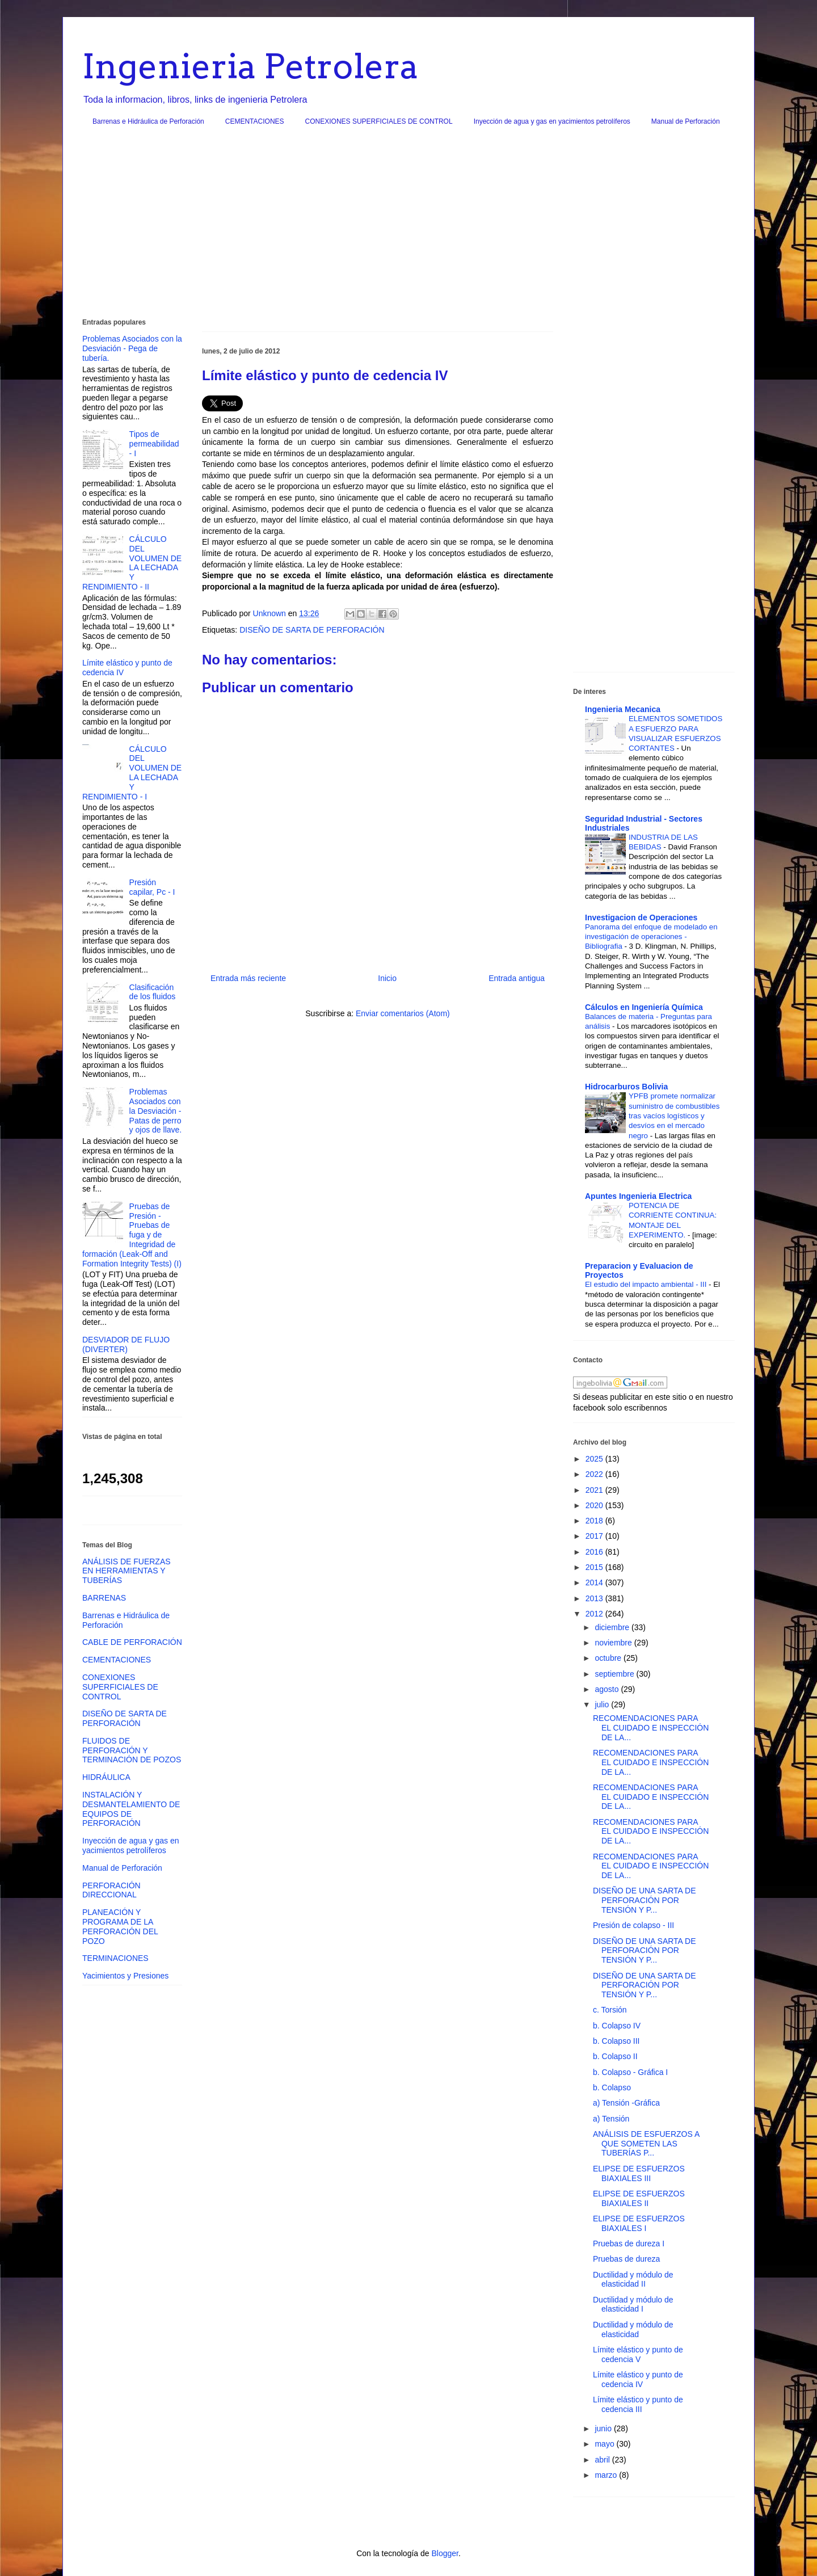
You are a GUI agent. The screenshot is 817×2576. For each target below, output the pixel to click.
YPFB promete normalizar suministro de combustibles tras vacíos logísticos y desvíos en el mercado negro (674, 1115)
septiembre (615, 1673)
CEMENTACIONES (254, 121)
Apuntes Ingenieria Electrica (638, 1196)
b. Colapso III (616, 2040)
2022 (595, 1474)
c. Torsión (610, 2009)
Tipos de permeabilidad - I (154, 444)
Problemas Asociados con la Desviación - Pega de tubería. (132, 348)
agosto (608, 1689)
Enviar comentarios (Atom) (403, 1013)
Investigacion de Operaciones (641, 917)
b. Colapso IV (617, 2025)
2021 (595, 1490)
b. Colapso (612, 2087)
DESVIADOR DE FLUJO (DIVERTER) (126, 1344)
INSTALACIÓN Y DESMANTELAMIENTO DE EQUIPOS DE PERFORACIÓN (131, 1809)
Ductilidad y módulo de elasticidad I (633, 2304)
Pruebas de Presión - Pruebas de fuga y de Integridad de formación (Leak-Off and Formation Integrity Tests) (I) (132, 1235)
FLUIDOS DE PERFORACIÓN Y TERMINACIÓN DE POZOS (131, 1750)
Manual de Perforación (685, 121)
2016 (595, 1551)
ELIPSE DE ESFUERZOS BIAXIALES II (639, 2198)
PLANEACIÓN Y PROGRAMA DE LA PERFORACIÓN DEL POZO (120, 1926)
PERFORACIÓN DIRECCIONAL (111, 1890)
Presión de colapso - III (633, 1925)
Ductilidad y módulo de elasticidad (633, 2329)
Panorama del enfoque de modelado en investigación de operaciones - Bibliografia (651, 937)
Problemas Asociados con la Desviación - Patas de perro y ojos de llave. (155, 1110)
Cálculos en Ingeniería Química (644, 1007)
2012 (595, 1613)
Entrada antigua (516, 978)
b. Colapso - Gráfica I (630, 2072)
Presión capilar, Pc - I (152, 887)
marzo (607, 2475)
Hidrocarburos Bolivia (626, 1086)
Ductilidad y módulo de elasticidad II (633, 2279)
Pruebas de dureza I (628, 2243)
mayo (605, 2443)
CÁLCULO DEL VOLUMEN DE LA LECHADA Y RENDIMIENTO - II (132, 562)
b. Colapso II (615, 2056)
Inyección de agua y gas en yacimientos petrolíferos (552, 121)
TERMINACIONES (115, 1958)
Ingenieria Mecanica (622, 709)
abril (603, 2459)
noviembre (614, 1642)
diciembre (613, 1627)
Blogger (444, 2553)
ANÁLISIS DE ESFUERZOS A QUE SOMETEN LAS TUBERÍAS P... (646, 2143)
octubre (609, 1657)
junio (604, 2428)
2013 (595, 1598)
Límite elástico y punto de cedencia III (638, 2404)
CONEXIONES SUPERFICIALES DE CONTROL (379, 121)
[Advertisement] (408, 226)
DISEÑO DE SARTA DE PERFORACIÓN (311, 629)
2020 (595, 1505)
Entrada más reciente (248, 978)
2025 (595, 1458)
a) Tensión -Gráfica (626, 2102)
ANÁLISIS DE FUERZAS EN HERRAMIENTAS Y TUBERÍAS (126, 1571)
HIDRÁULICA (106, 1777)
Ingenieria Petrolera (250, 66)
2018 (595, 1520)
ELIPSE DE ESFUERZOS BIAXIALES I (639, 2223)
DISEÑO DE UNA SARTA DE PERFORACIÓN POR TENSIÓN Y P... (644, 1900)
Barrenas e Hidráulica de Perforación (148, 121)
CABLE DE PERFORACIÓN (132, 1642)
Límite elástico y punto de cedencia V (638, 2354)
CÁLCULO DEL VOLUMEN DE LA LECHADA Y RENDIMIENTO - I (132, 772)
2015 (595, 1567)
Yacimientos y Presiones (125, 1975)
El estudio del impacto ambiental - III (647, 1284)
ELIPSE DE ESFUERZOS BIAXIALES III (639, 2173)
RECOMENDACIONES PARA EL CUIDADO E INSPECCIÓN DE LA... (651, 1728)
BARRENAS (104, 1597)
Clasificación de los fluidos (152, 992)
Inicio (387, 978)
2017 (595, 1535)
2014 (595, 1582)
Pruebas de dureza (626, 2258)
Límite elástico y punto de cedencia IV (638, 2379)
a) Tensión (611, 2118)
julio (603, 1704)
